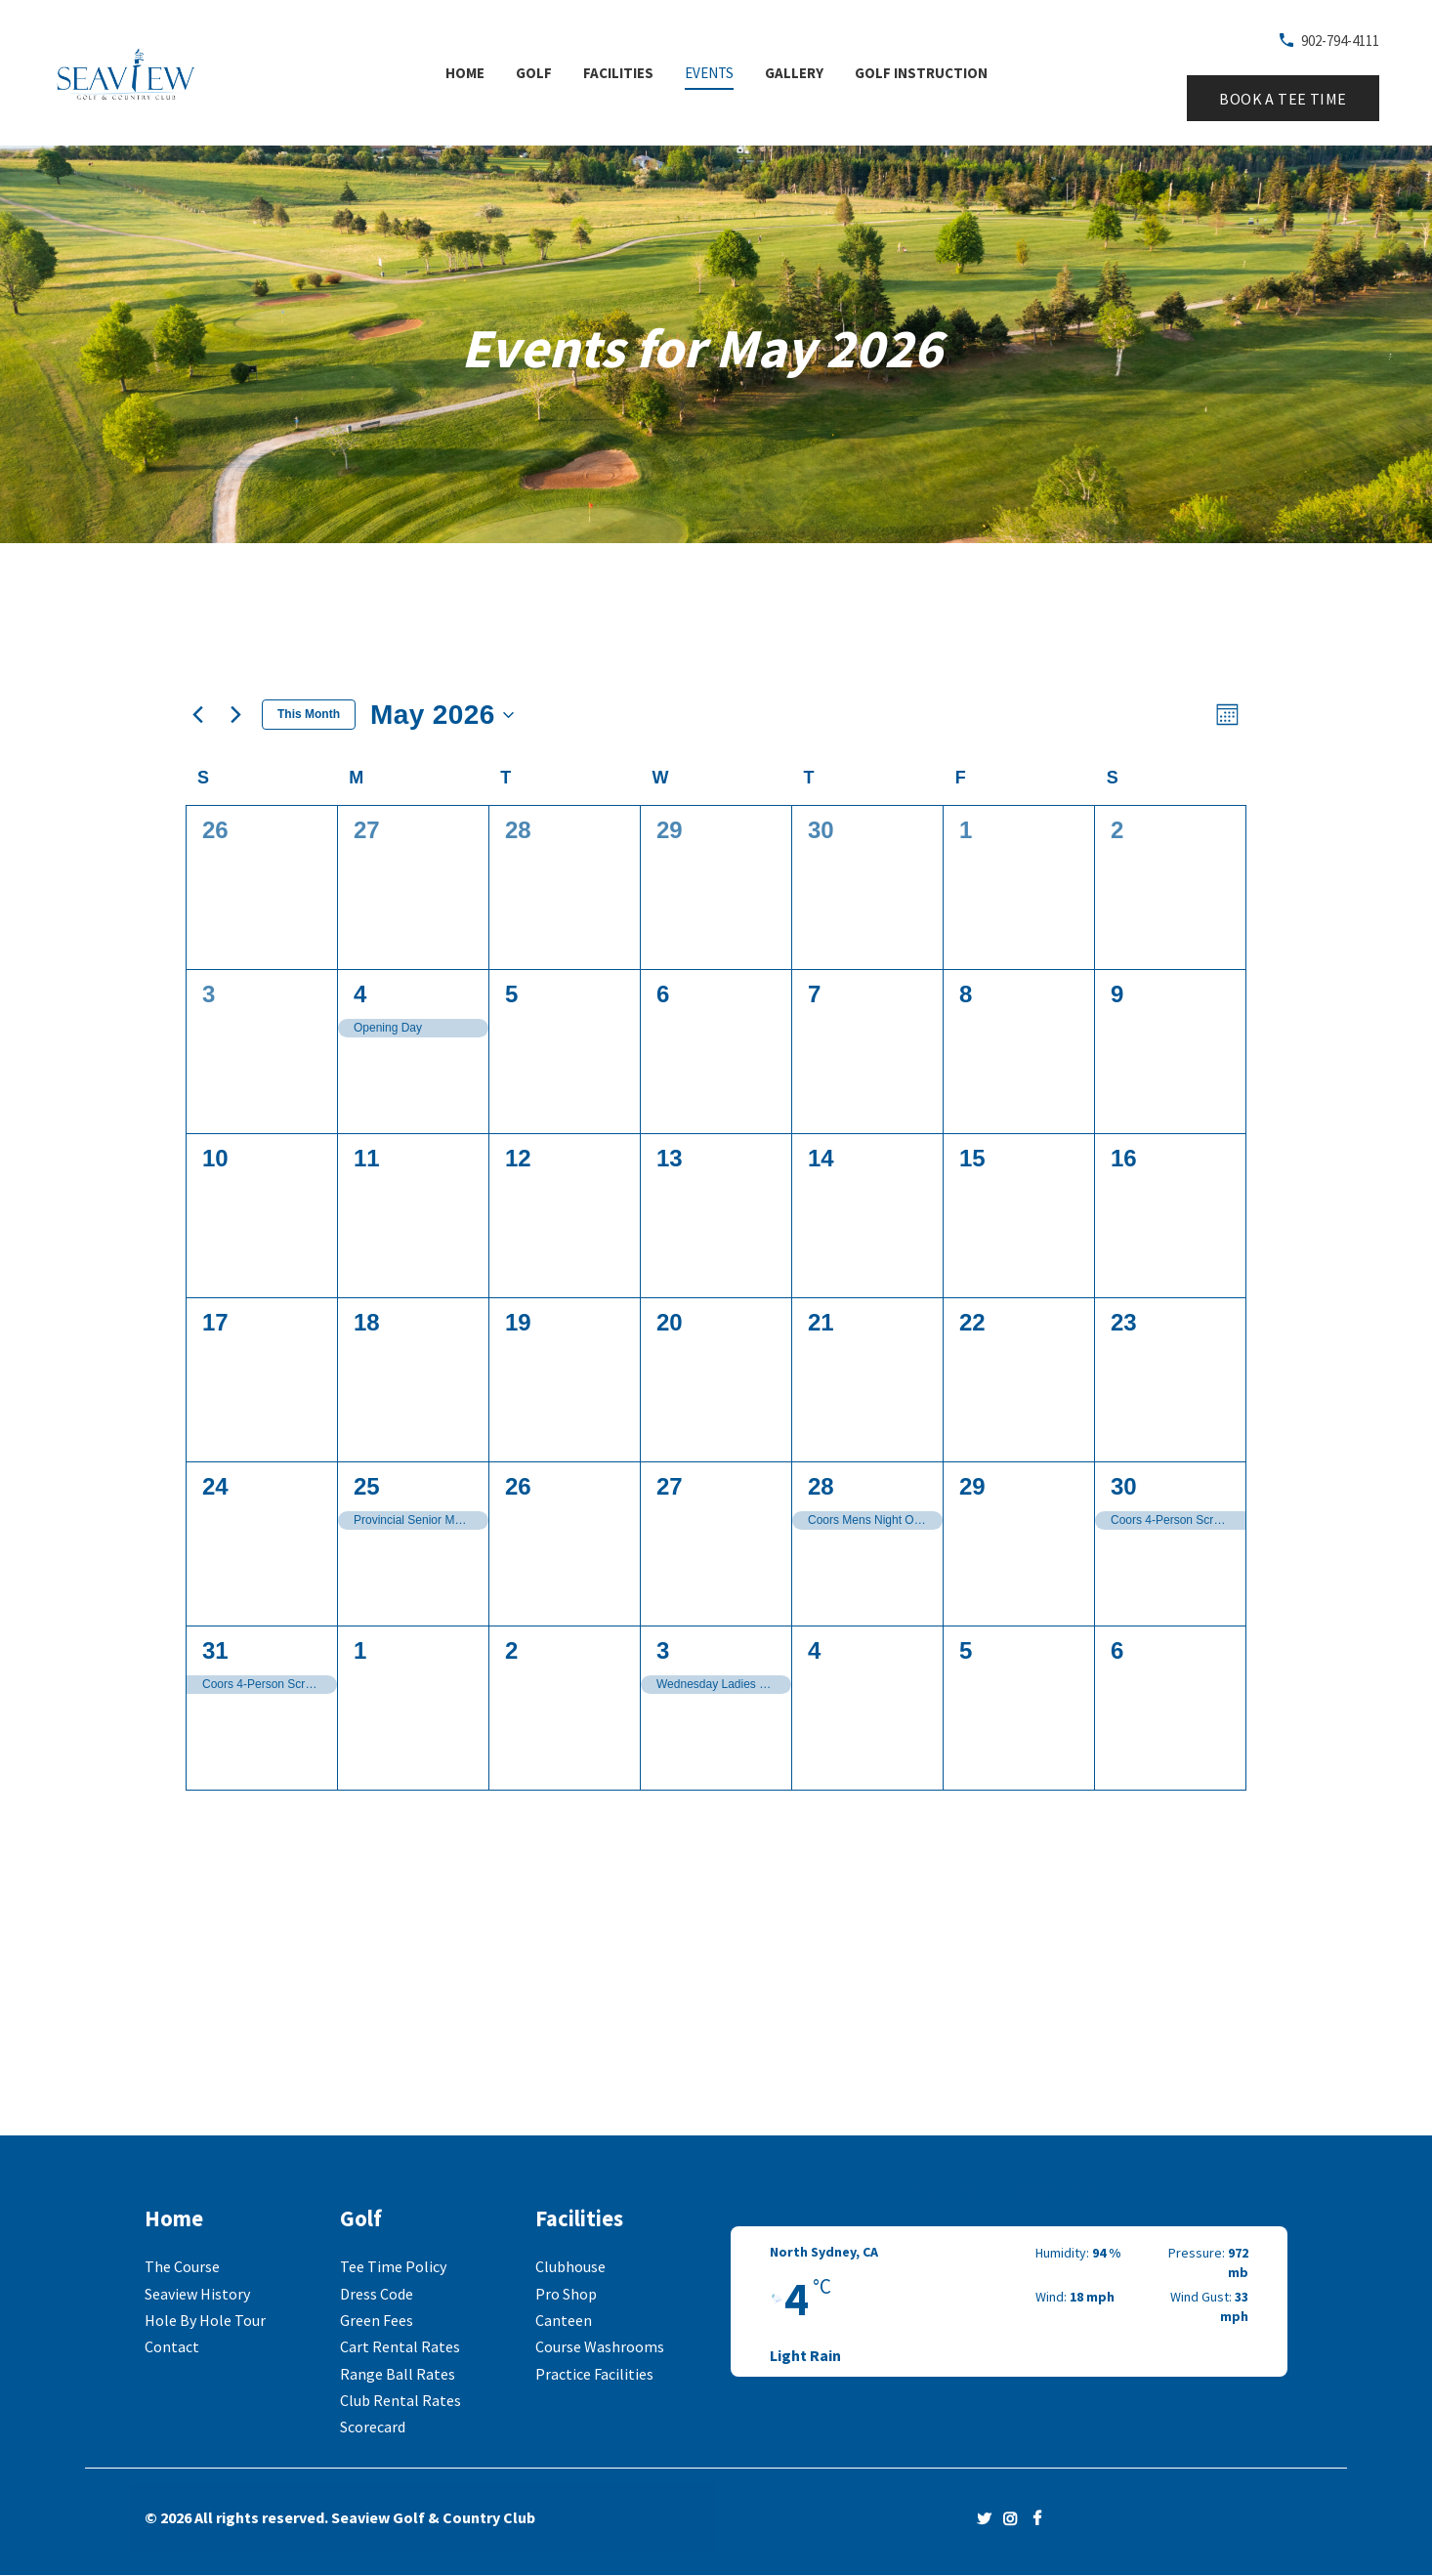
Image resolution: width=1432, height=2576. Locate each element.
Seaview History (197, 2293)
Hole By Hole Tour (205, 2320)
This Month (308, 714)
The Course (182, 2266)
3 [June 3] (662, 1650)
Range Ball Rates (397, 2374)
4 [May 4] (360, 994)
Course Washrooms (599, 2346)
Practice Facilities (594, 2374)
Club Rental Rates (400, 2400)
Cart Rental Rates (400, 2346)
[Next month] (235, 715)
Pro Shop (566, 2293)
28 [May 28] (821, 1486)
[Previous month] (197, 715)
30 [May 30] (1124, 1486)
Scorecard (372, 2426)
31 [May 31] (215, 1650)
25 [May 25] (367, 1486)
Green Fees (376, 2320)
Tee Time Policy (393, 2266)
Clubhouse (570, 2266)
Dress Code (376, 2293)
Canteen (563, 2320)
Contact (172, 2346)
